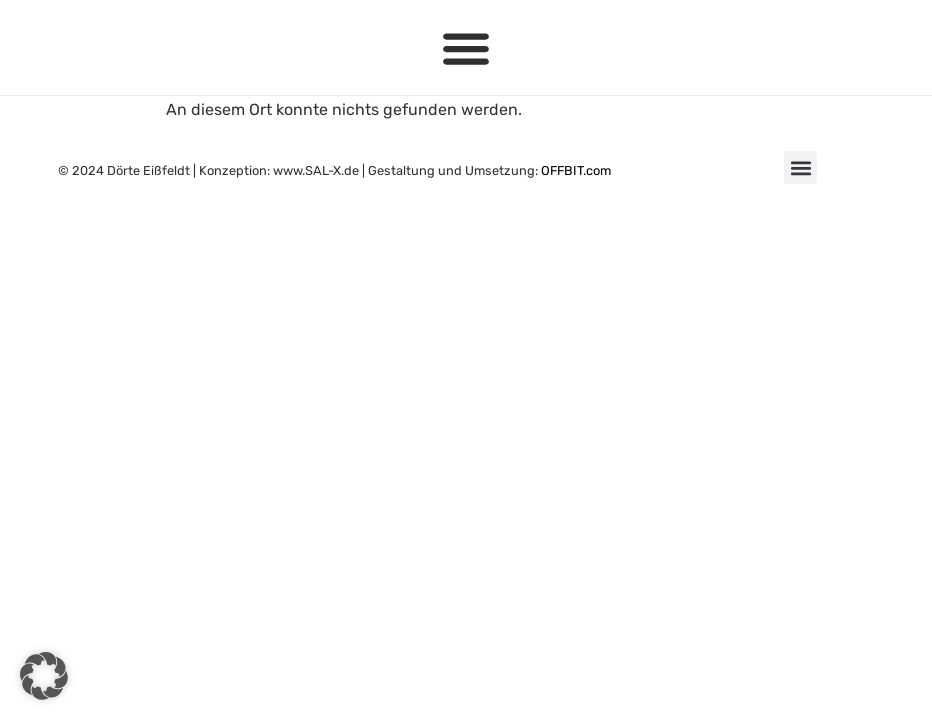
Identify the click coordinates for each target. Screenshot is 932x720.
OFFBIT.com (576, 170)
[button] (466, 47)
